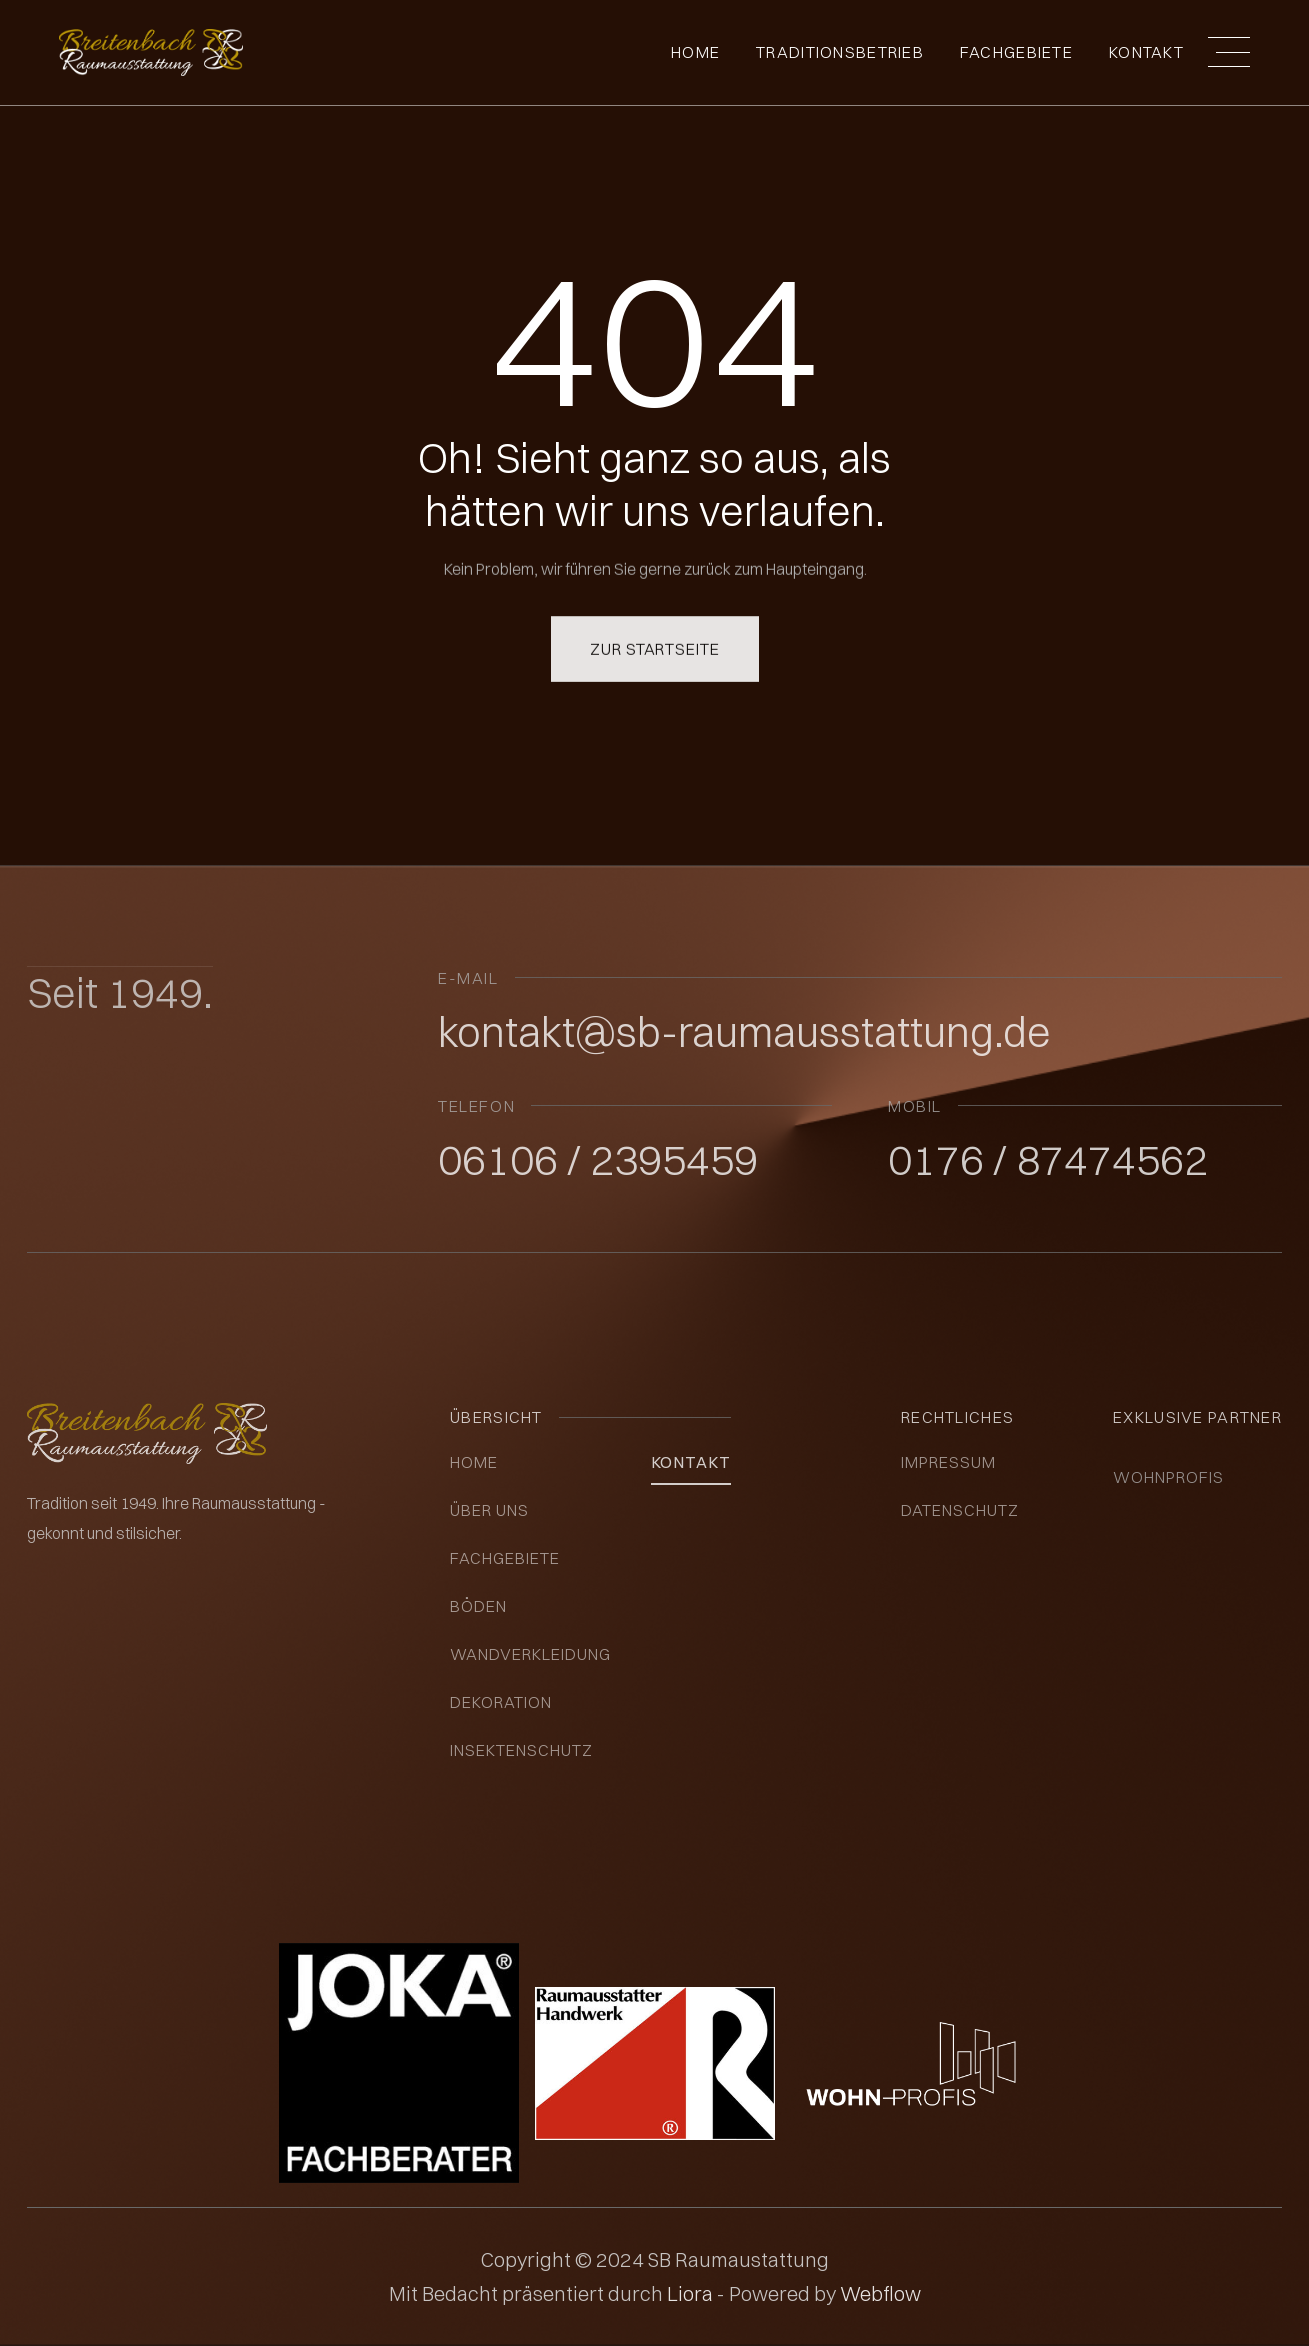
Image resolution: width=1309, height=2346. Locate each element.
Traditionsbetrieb (840, 52)
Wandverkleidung (530, 1654)
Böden (478, 1606)
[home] (151, 52)
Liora (692, 2293)
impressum (948, 1462)
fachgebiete (1016, 52)
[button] (1229, 52)
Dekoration (501, 1702)
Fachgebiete (505, 1558)
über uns (489, 1510)
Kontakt (1146, 52)
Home (695, 52)
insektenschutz (521, 1750)
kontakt (691, 1462)
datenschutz (960, 1510)
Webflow (880, 2293)
